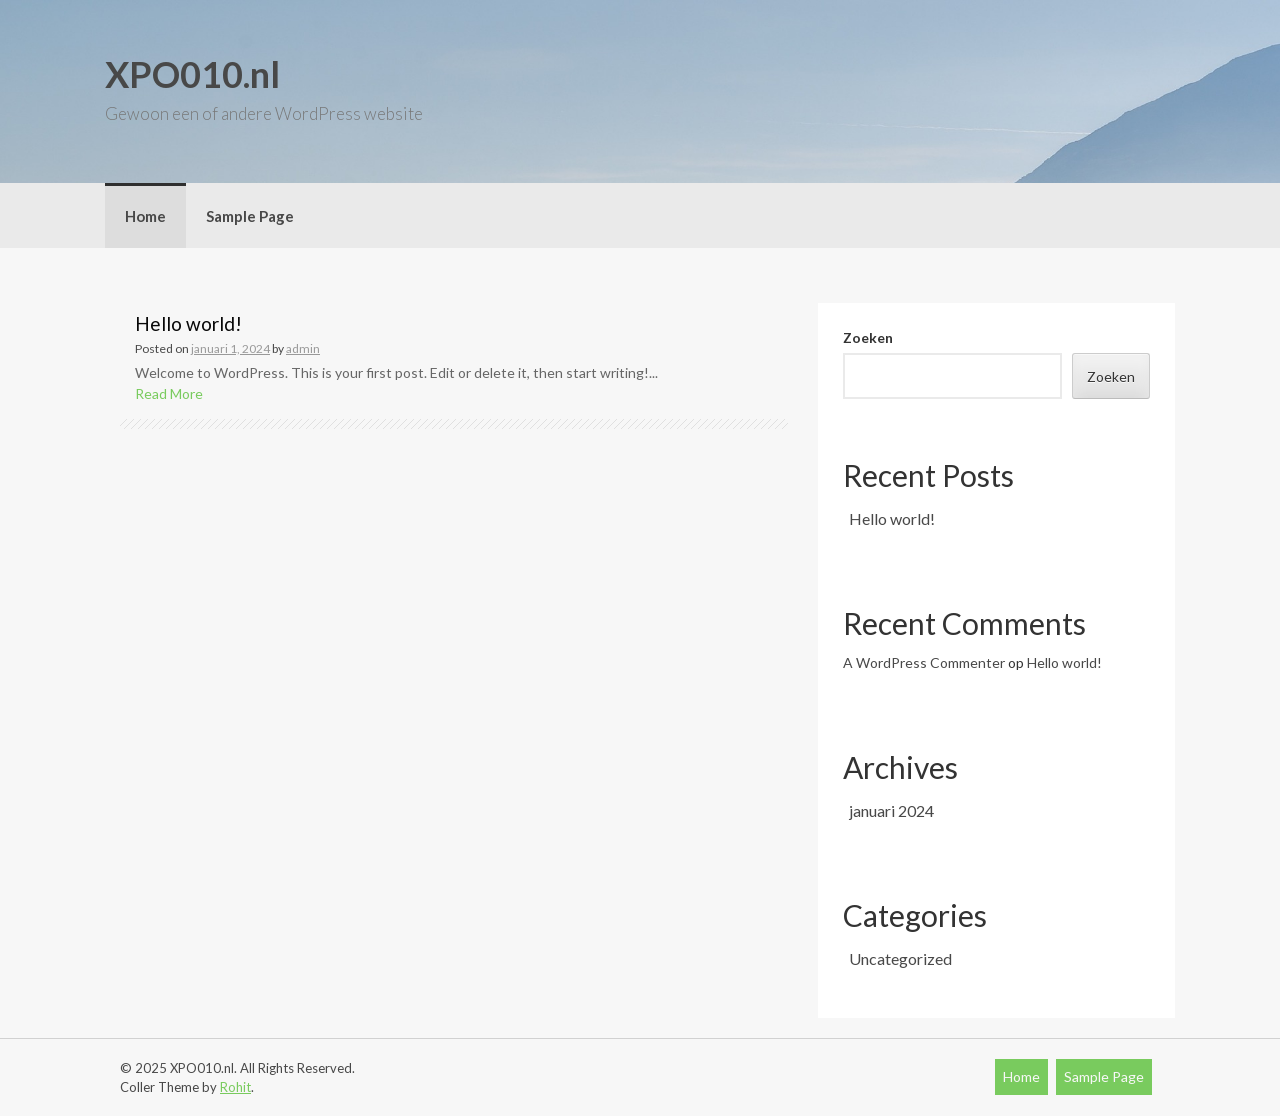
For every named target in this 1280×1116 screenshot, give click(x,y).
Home (145, 216)
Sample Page (250, 216)
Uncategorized (900, 958)
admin (303, 348)
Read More (169, 393)
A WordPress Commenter (924, 662)
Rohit (235, 1087)
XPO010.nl (192, 74)
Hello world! (188, 323)
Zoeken (868, 337)
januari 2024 (891, 810)
